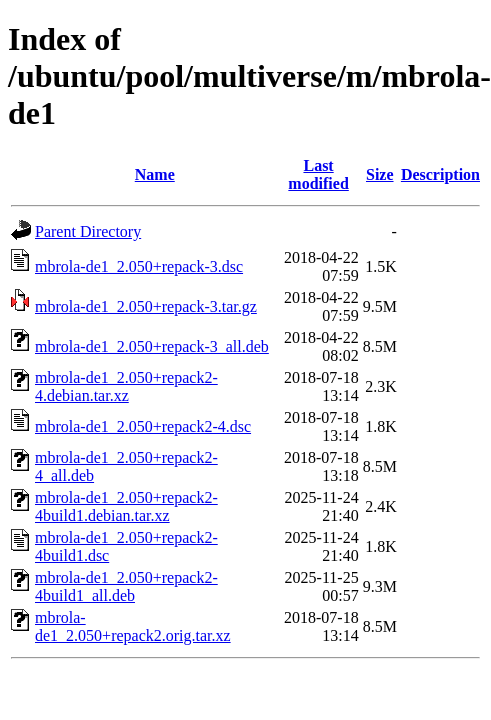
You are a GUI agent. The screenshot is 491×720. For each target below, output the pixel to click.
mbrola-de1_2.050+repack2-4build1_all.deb (126, 586)
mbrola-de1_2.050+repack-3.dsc (139, 266)
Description (440, 174)
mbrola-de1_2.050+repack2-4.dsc (143, 426)
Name (155, 174)
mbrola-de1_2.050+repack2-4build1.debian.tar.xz (126, 506)
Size (380, 174)
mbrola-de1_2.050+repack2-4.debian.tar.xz (126, 386)
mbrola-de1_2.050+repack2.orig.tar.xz (133, 626)
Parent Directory (88, 231)
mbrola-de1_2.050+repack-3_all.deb (152, 346)
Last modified (318, 174)
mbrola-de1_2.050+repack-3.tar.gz (146, 306)
